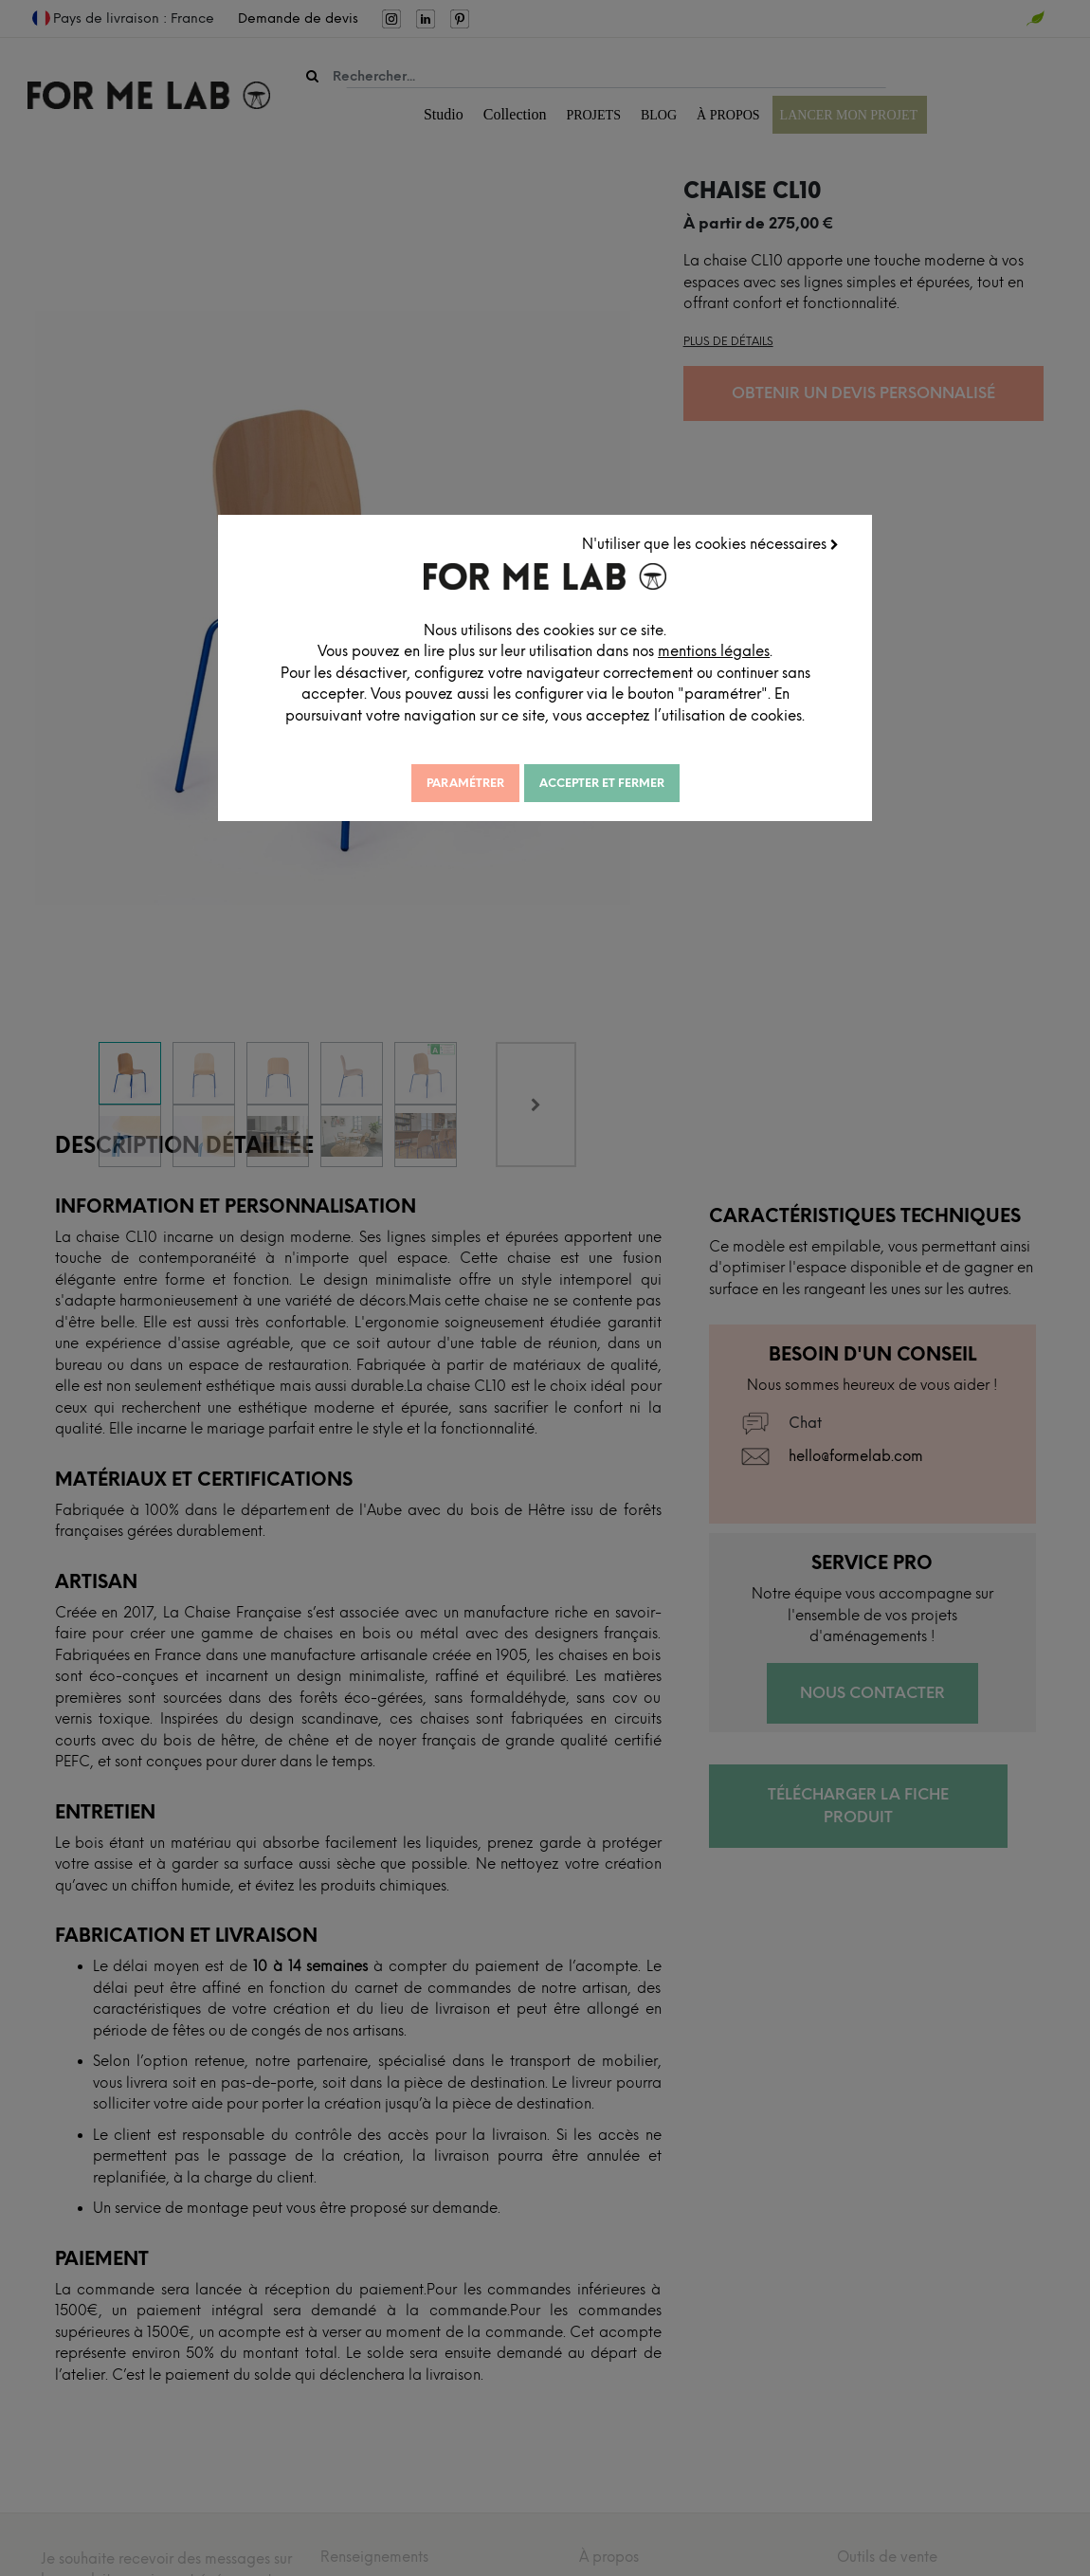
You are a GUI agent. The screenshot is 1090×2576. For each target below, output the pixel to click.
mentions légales (645, 667)
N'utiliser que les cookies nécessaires (716, 538)
